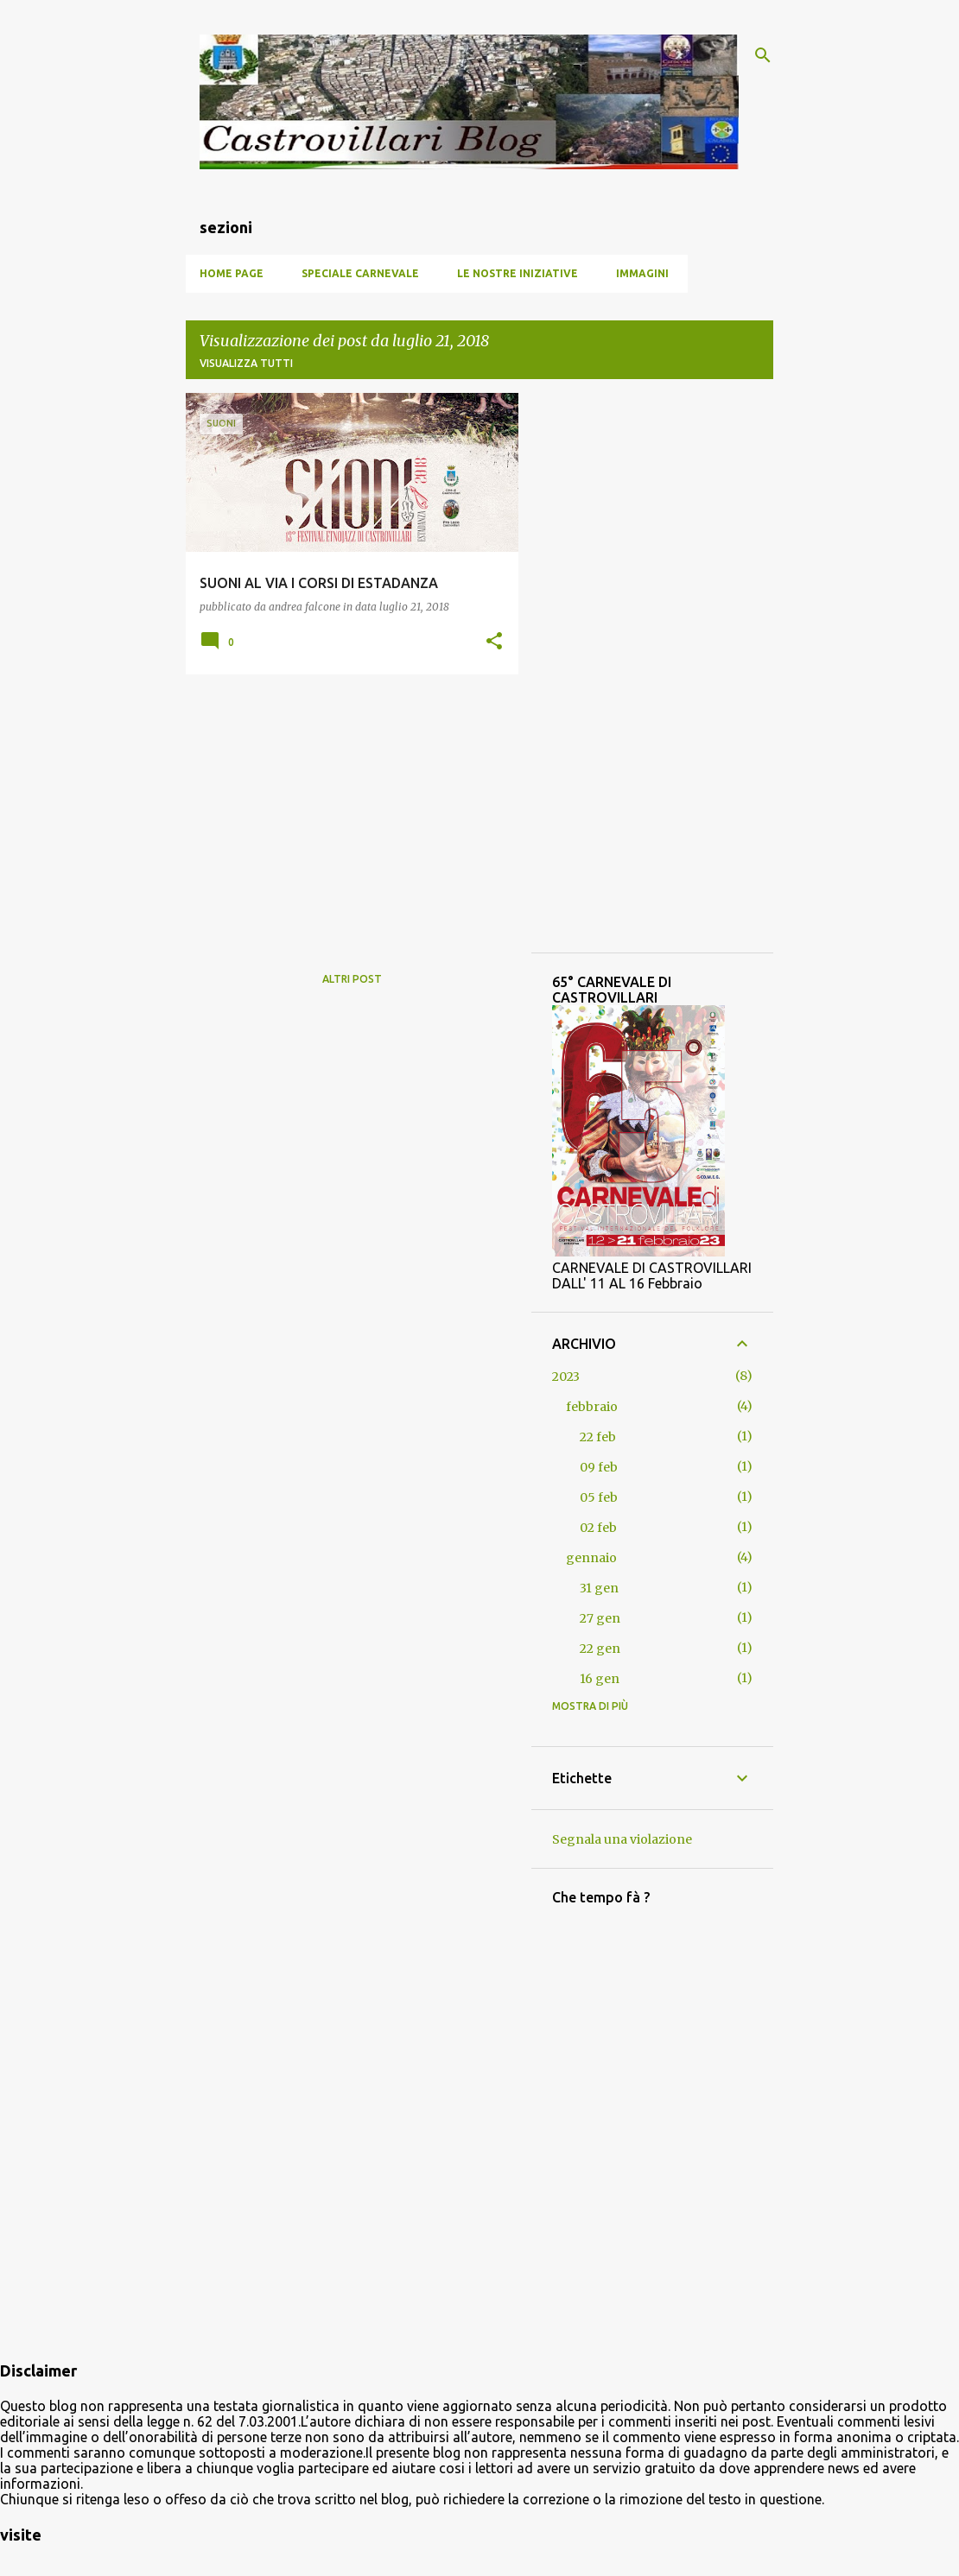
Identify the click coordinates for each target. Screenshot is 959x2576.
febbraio (592, 1407)
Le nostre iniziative (517, 273)
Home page (232, 273)
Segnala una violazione (622, 1839)
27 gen (600, 1618)
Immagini (642, 273)
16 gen (599, 1679)
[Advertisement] (345, 808)
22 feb (598, 1437)
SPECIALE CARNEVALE (360, 273)
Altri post (352, 978)
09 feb (599, 1467)
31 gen (599, 1588)
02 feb (598, 1527)
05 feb (599, 1497)
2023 (566, 1376)
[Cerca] (763, 55)
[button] (494, 642)
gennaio (591, 1558)
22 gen (600, 1648)
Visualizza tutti (246, 363)
